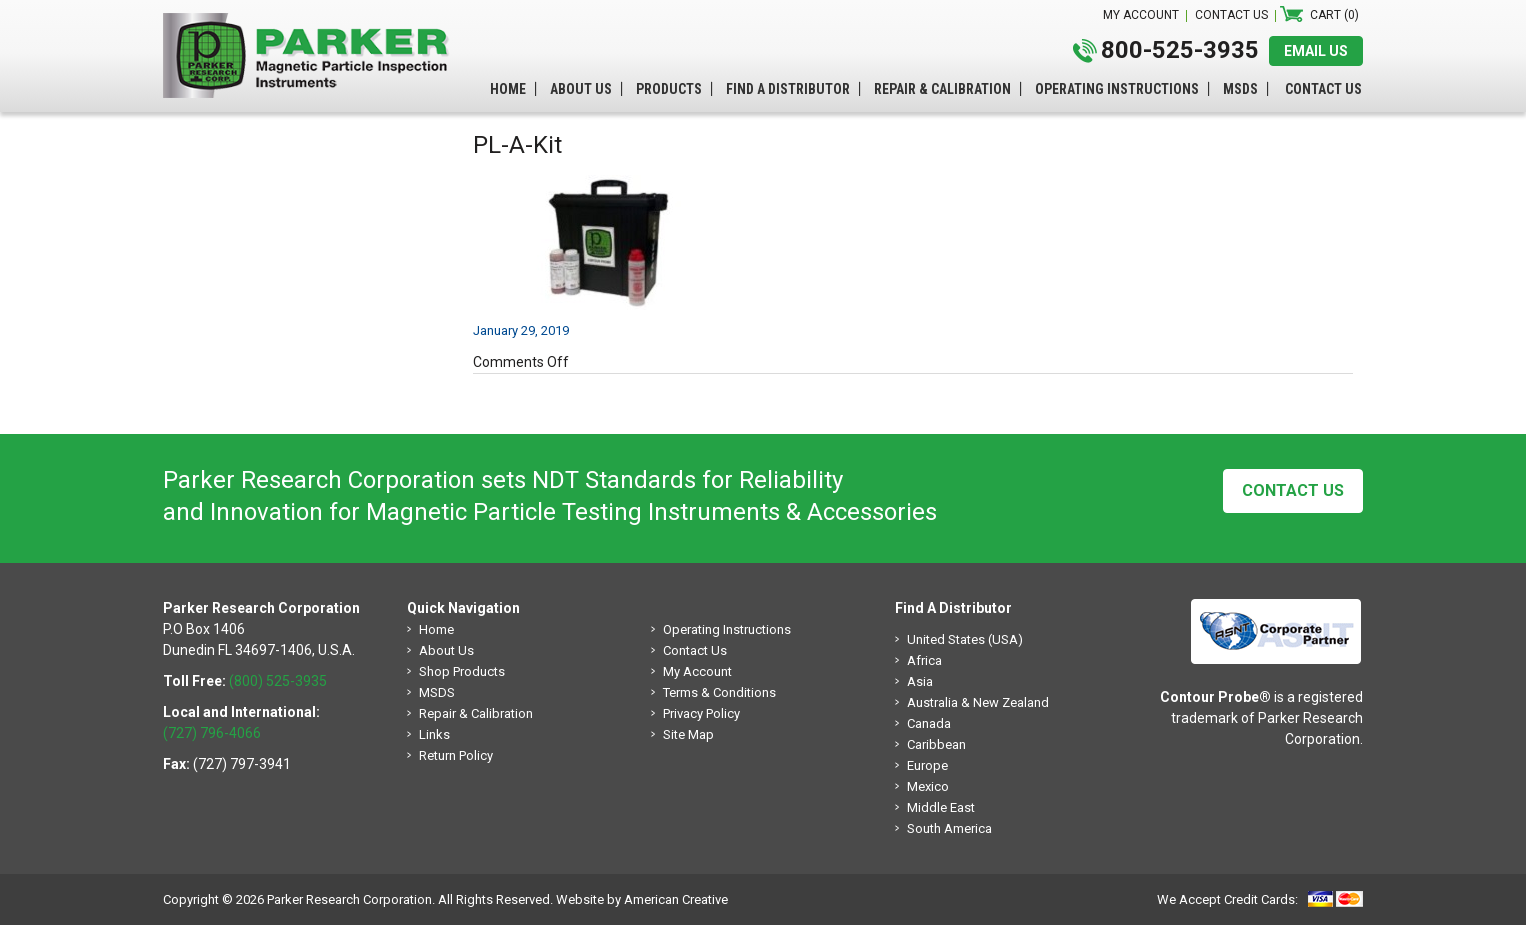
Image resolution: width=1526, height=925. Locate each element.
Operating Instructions (727, 629)
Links (434, 734)
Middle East (941, 807)
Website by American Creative (642, 899)
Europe (927, 765)
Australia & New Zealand (978, 702)
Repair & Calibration (476, 713)
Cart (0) (1334, 15)
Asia (920, 681)
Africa (924, 660)
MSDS (437, 692)
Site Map (688, 734)
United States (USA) (965, 639)
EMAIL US (1316, 51)
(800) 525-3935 (278, 681)
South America (949, 828)
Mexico (928, 786)
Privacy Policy (701, 713)
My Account (697, 671)
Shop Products (462, 671)
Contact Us (1293, 490)
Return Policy (456, 755)
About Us (446, 650)
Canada (929, 723)
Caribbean (936, 744)
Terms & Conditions (719, 692)
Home (436, 629)
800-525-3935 (1180, 50)
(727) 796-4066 (212, 733)
